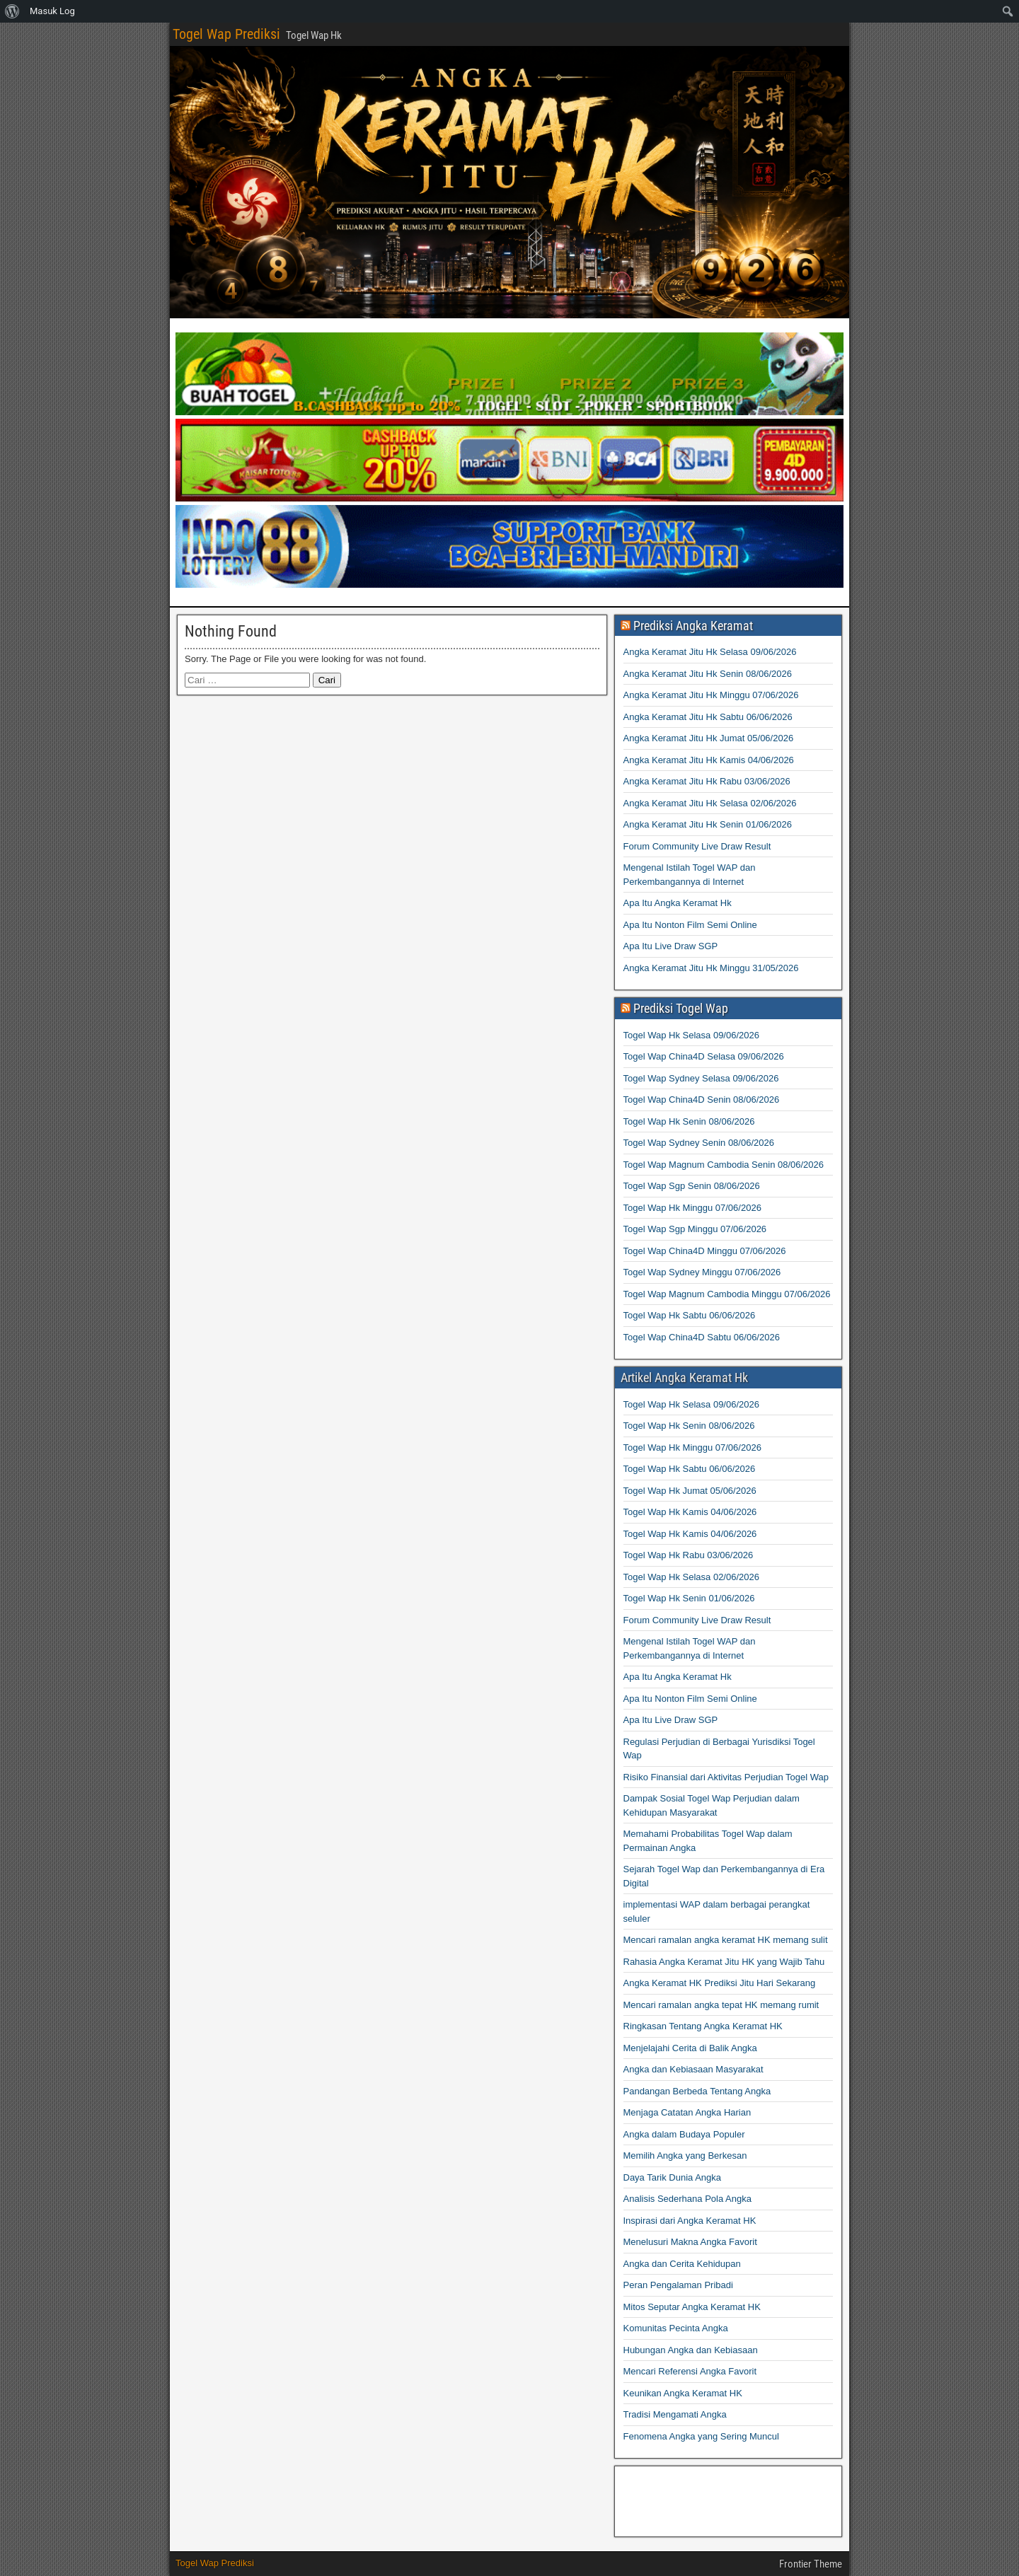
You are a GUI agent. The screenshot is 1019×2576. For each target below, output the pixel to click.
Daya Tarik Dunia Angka (672, 2177)
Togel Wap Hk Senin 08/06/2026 (689, 1121)
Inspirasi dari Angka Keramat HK (689, 2220)
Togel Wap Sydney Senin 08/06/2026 (698, 1142)
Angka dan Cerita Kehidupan (682, 2263)
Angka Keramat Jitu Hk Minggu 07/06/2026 (711, 695)
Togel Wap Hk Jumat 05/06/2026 (689, 1490)
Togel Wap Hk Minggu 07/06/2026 (692, 1207)
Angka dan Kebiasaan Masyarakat (693, 2069)
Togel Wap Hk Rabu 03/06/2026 (688, 1555)
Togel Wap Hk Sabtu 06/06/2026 (689, 1315)
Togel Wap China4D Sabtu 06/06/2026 (701, 1337)
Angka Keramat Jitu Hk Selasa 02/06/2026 (710, 803)
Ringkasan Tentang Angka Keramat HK (703, 2026)
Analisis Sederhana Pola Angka (687, 2198)
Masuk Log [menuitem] (52, 11)
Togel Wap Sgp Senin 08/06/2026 (691, 1185)
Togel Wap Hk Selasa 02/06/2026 (691, 1577)
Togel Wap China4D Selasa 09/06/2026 (703, 1056)
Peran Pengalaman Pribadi (678, 2285)
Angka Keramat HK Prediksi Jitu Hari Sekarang (719, 1983)
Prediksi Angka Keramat (693, 625)
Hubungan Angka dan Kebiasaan (690, 2350)
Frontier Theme (810, 2564)
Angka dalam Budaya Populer (684, 2134)
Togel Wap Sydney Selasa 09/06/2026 (701, 1078)
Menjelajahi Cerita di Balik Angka (690, 2048)
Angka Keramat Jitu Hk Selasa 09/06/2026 (710, 651)
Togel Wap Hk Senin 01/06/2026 (689, 1598)
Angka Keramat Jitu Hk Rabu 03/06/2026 (706, 781)
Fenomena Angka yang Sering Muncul (701, 2436)
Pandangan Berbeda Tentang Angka (697, 2091)
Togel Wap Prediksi (226, 33)
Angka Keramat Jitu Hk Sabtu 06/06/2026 (708, 717)
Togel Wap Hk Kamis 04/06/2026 (690, 1512)
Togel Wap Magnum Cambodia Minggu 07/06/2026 (727, 1294)
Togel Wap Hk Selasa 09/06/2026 (691, 1035)
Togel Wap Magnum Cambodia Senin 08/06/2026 (723, 1164)
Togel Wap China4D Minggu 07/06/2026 (704, 1251)
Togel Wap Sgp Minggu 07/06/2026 (695, 1229)
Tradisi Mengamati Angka (675, 2414)
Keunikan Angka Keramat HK (682, 2393)
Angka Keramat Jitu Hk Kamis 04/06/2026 (708, 760)
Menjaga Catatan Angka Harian (687, 2112)
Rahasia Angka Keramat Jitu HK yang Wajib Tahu (724, 1961)
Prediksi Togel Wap (680, 1008)
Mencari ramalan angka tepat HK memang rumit (721, 2005)
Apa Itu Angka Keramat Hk (677, 903)
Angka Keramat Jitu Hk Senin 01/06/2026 (707, 824)
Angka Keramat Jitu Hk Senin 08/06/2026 (707, 673)
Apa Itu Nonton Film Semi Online (690, 924)
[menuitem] (12, 11)
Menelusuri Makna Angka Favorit (690, 2241)
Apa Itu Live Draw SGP (670, 946)
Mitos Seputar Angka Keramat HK (692, 2307)
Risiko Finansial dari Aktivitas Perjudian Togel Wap (726, 1777)
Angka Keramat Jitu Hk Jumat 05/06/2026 (708, 738)
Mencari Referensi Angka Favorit (690, 2371)
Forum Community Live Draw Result (697, 846)
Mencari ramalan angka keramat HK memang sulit (725, 1939)
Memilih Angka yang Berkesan (685, 2155)
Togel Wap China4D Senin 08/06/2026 (701, 1099)
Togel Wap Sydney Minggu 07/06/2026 (702, 1272)
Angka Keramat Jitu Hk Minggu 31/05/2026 (711, 968)
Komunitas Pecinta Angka (675, 2328)
